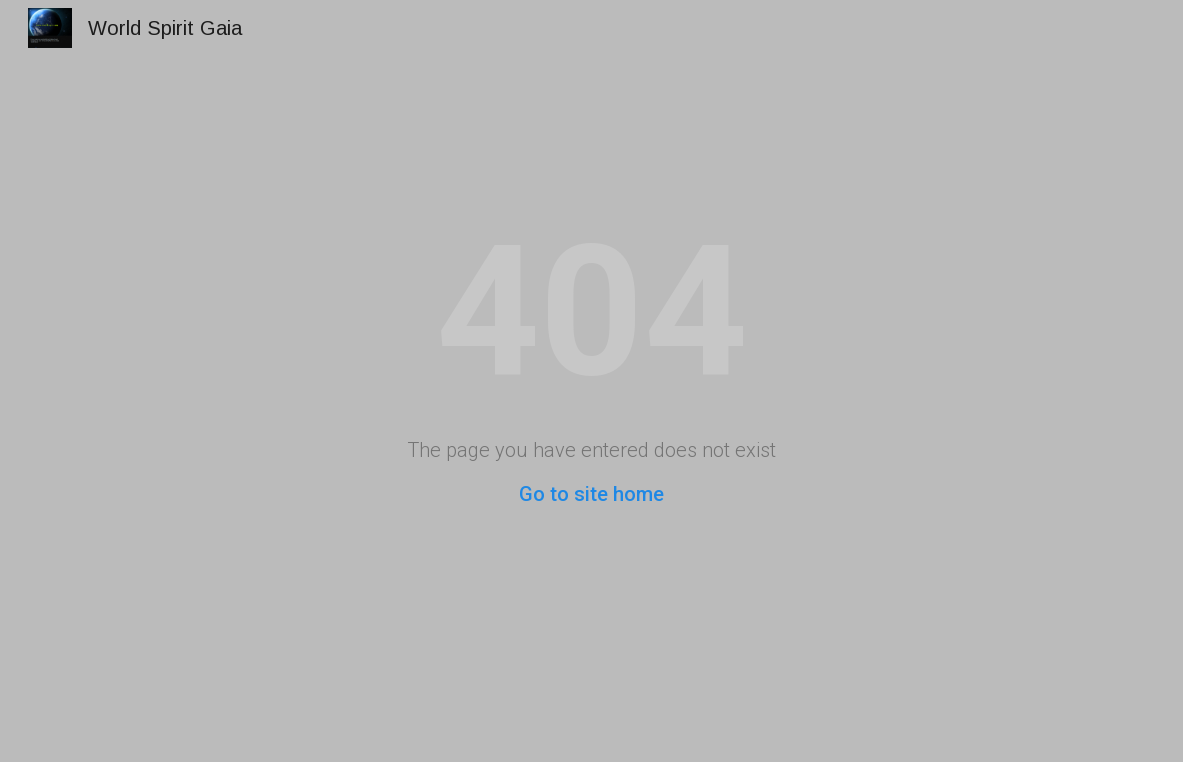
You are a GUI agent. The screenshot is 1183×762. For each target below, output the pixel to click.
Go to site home (591, 494)
